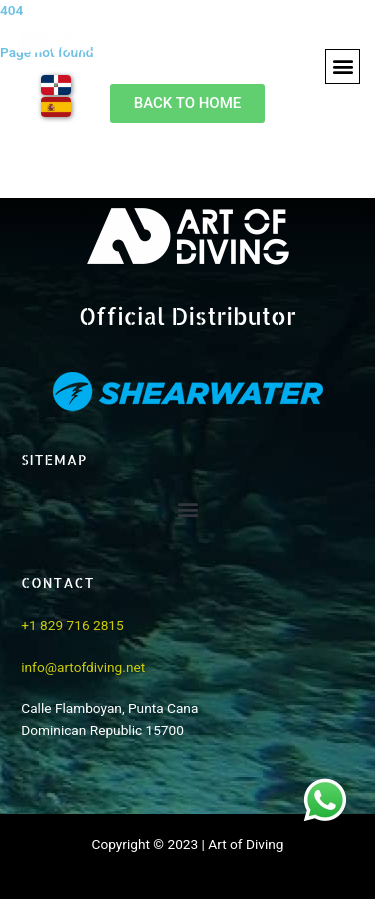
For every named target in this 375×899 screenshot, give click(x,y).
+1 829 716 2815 (72, 625)
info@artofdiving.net (83, 667)
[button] (342, 66)
